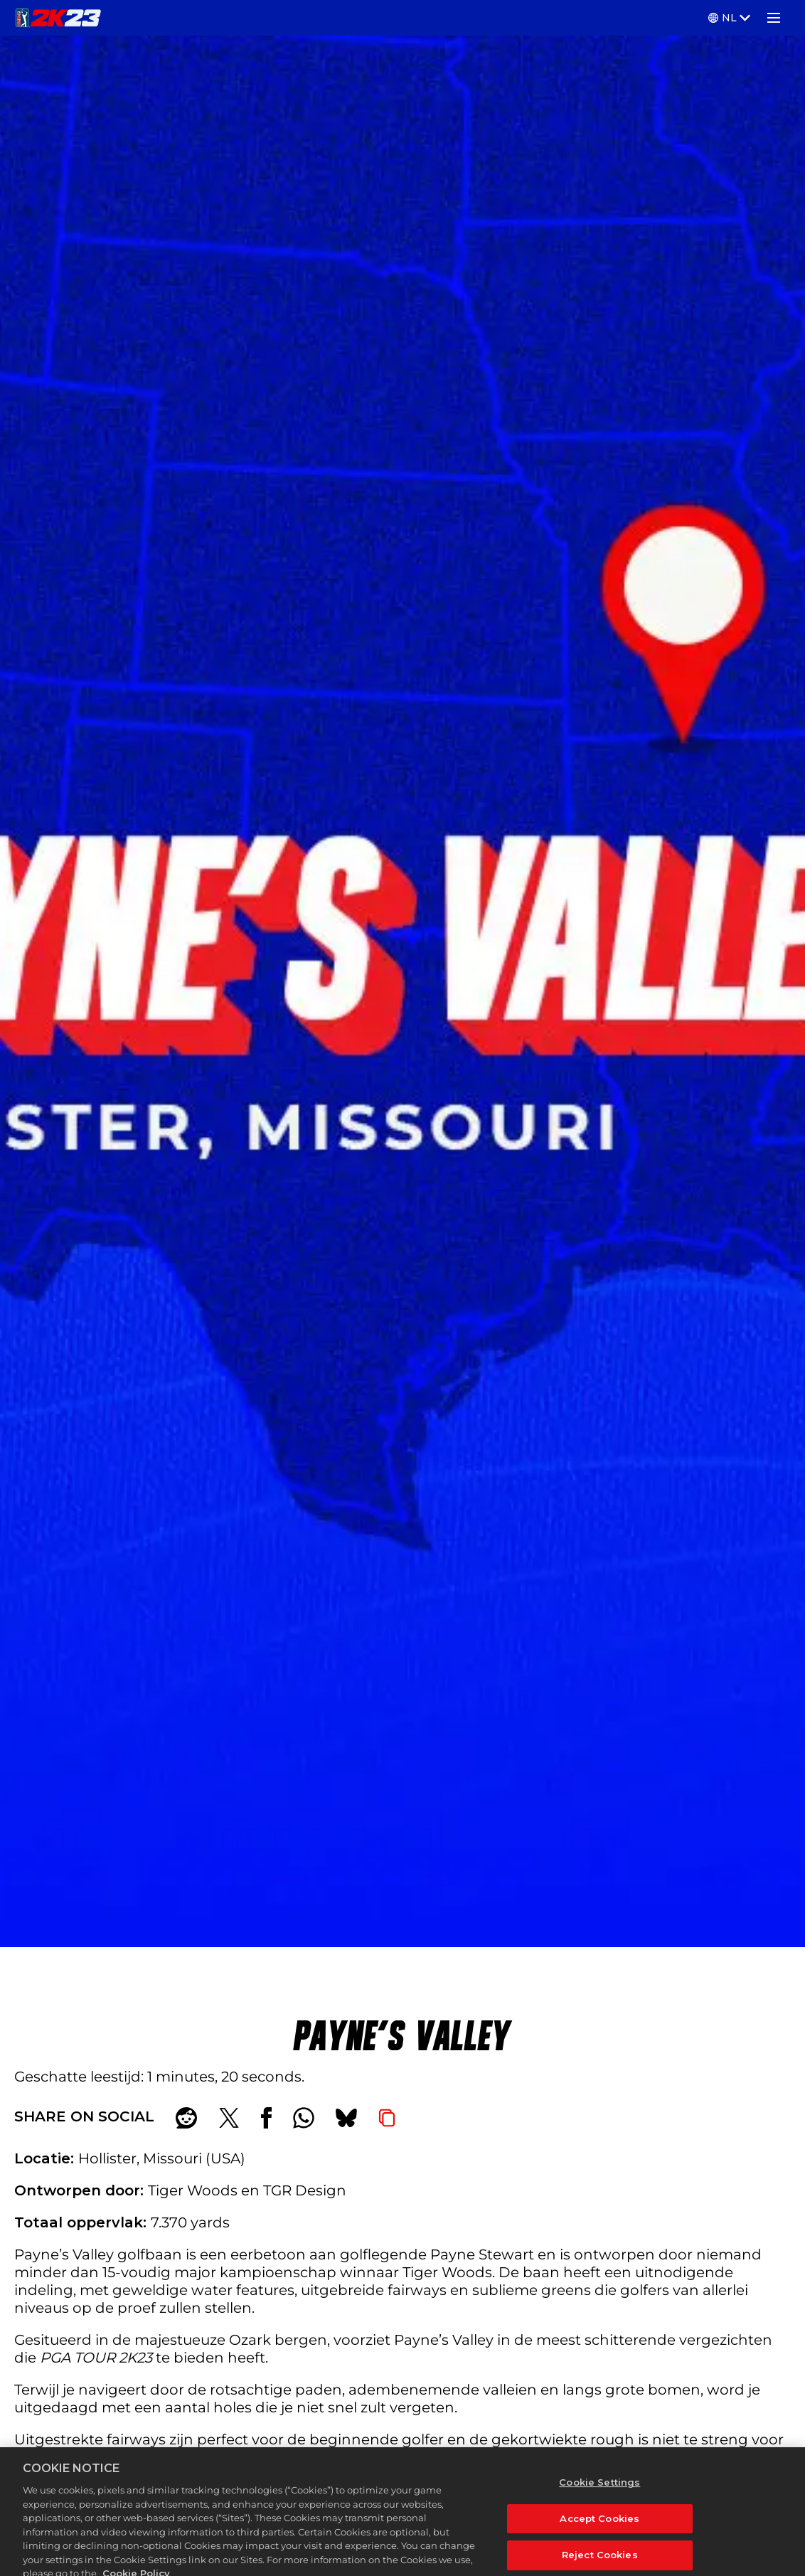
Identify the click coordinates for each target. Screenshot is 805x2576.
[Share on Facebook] (266, 2118)
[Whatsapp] (303, 2118)
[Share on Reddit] (186, 2118)
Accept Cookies (599, 2527)
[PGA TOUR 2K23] (58, 17)
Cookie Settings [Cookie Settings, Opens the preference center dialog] (599, 2491)
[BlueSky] (346, 2118)
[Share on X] (229, 2118)
